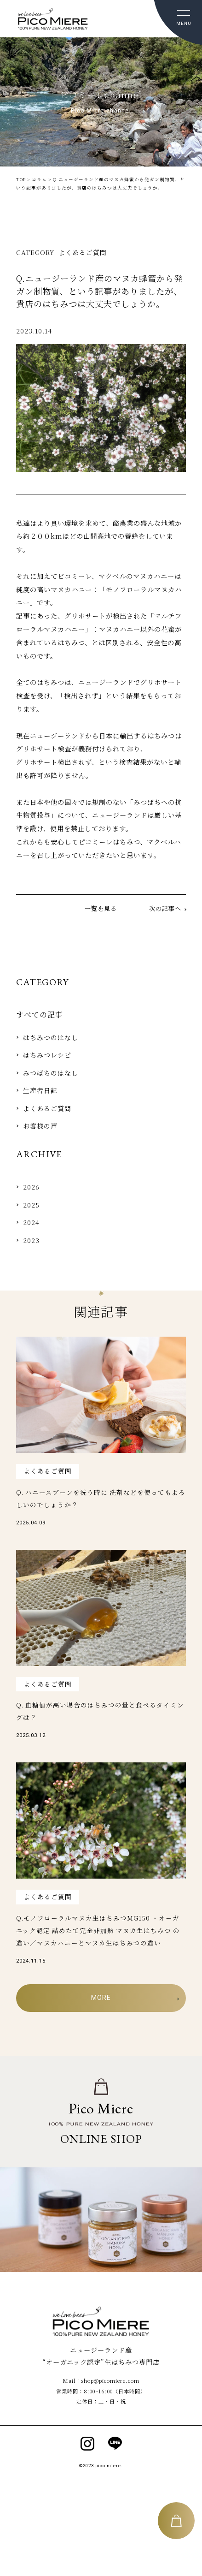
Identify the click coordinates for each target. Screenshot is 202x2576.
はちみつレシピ (47, 1054)
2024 (31, 1222)
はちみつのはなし (50, 1037)
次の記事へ (165, 908)
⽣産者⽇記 (40, 1090)
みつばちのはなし (50, 1072)
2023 (31, 1240)
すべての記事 (39, 1014)
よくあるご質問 (47, 1108)
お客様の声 (40, 1125)
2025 (31, 1204)
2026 (31, 1186)
